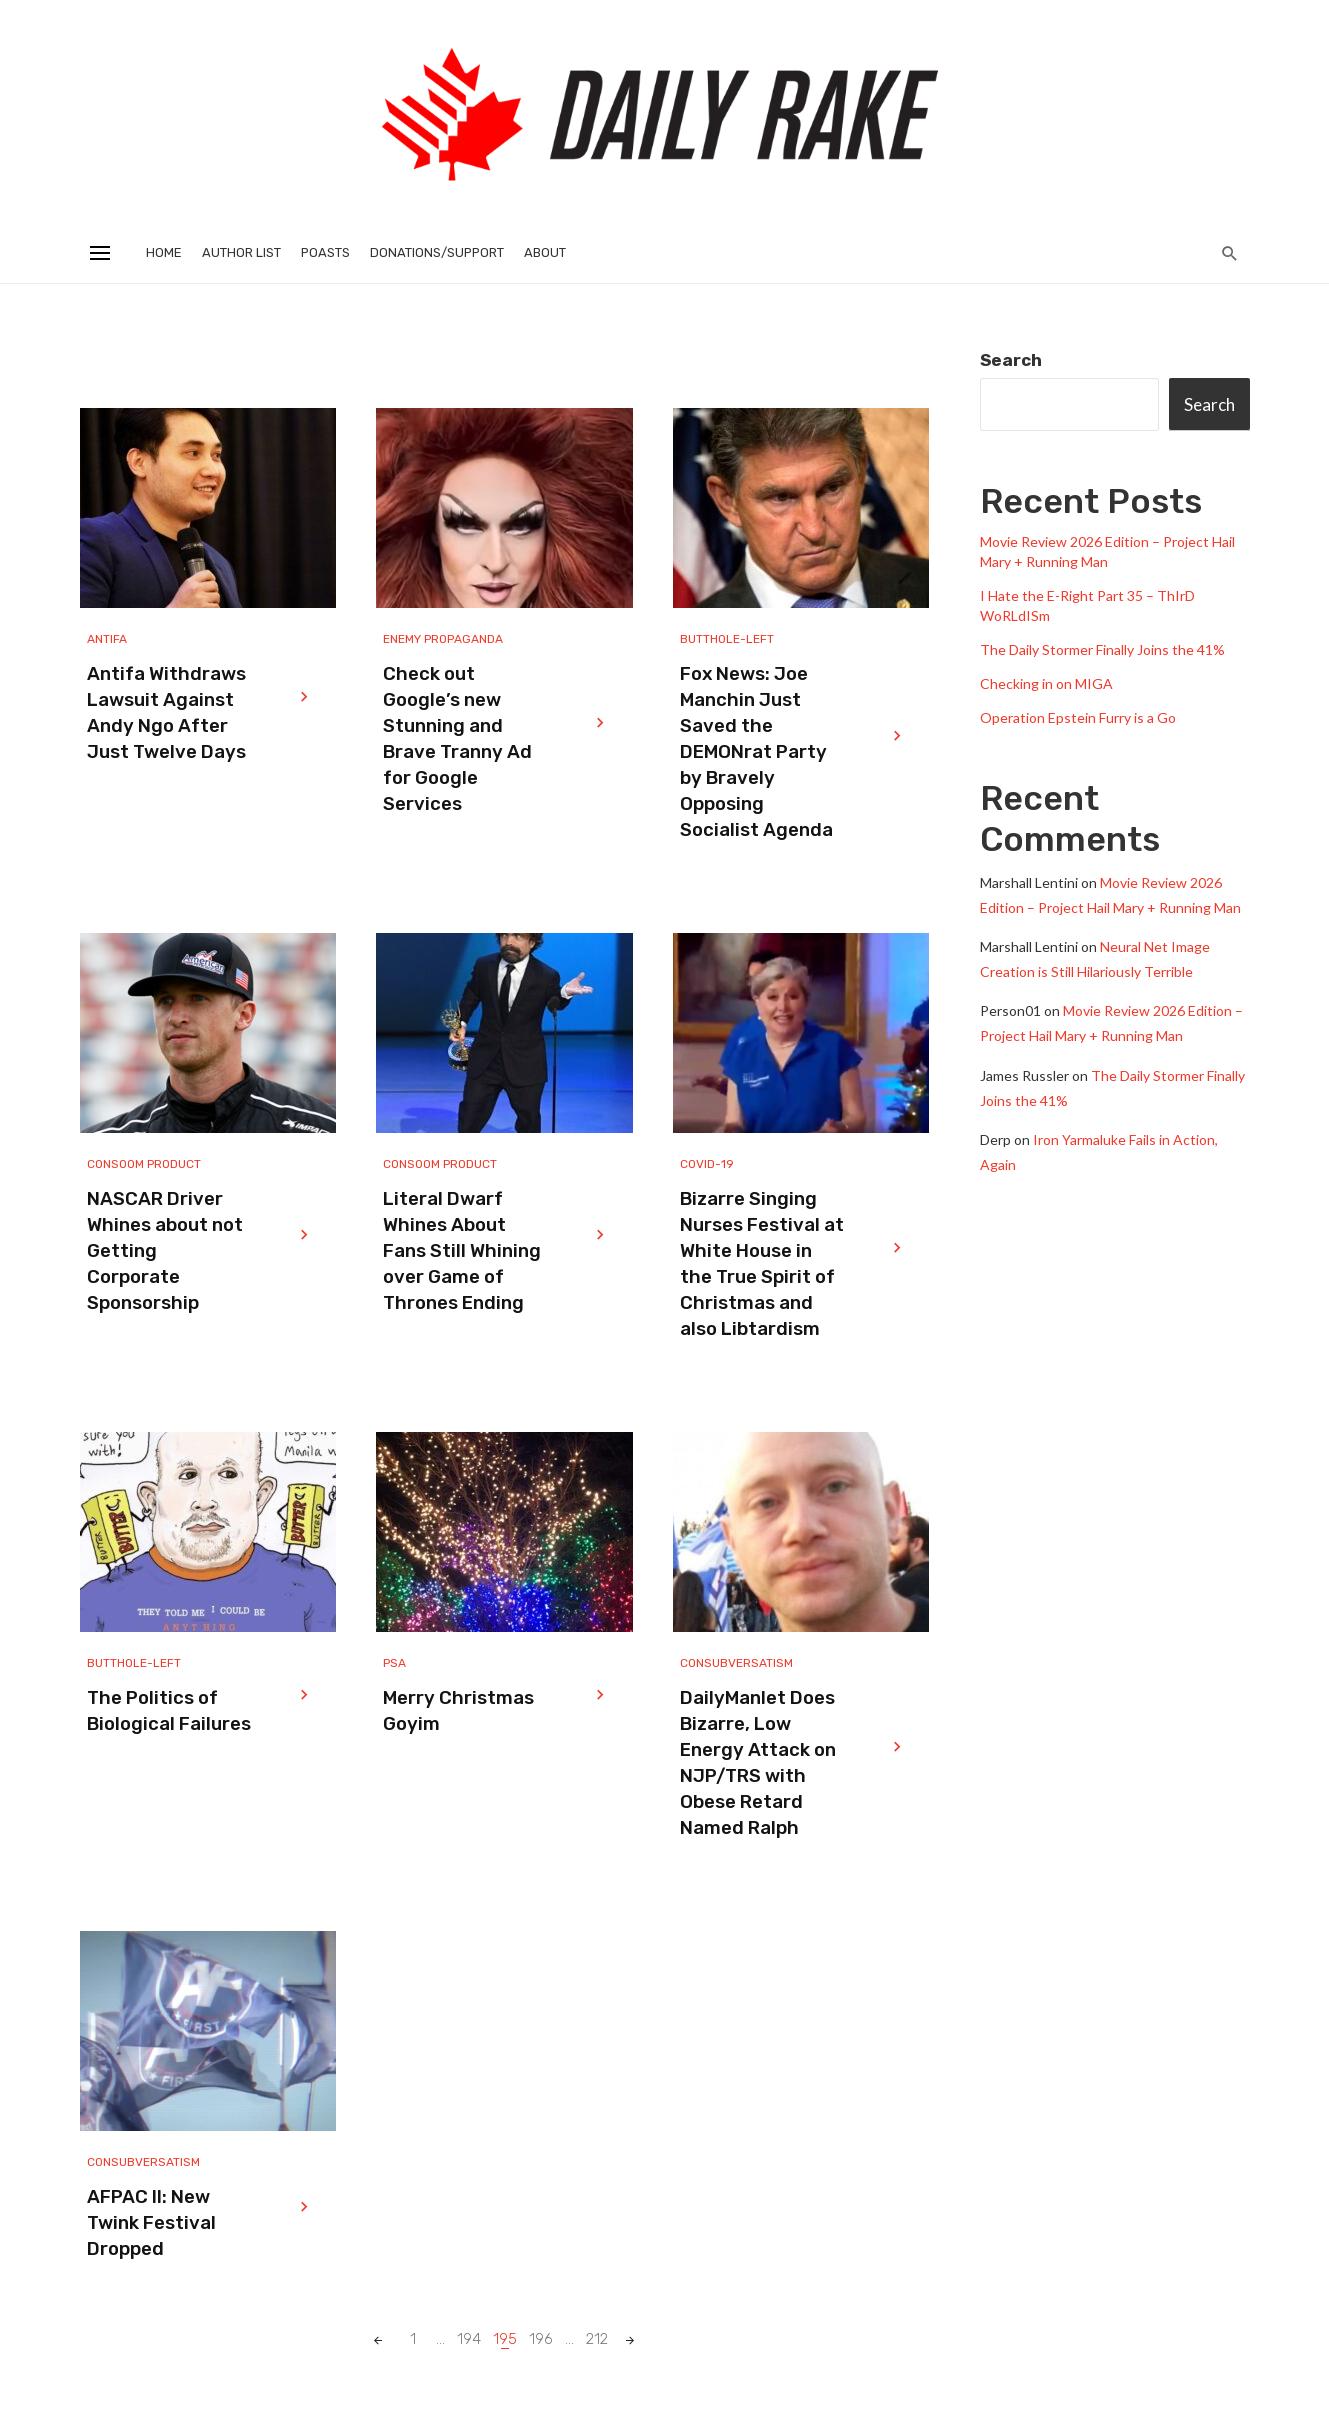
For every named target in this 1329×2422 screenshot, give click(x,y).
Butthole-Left (727, 639)
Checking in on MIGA (1046, 683)
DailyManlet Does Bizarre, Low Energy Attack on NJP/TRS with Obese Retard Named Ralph (758, 1763)
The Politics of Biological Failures (169, 1711)
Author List (241, 252)
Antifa (107, 639)
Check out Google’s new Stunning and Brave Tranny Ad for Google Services (457, 739)
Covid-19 (707, 1164)
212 (597, 2339)
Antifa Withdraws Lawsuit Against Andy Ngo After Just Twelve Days (166, 713)
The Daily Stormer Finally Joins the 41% (1102, 649)
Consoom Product (144, 1164)
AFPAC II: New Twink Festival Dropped (151, 2223)
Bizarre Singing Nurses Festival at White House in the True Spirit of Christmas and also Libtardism (762, 1264)
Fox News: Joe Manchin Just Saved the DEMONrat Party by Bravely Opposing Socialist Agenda (756, 752)
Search (1011, 360)
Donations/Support (437, 252)
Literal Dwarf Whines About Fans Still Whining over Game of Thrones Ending (462, 1251)
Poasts (325, 252)
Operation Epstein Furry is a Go (1078, 717)
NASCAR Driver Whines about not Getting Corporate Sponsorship (165, 1251)
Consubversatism (736, 1663)
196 (541, 2339)
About (545, 252)
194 (469, 2339)
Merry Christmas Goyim (458, 1711)
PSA (394, 1663)
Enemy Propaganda (443, 639)
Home (164, 252)
